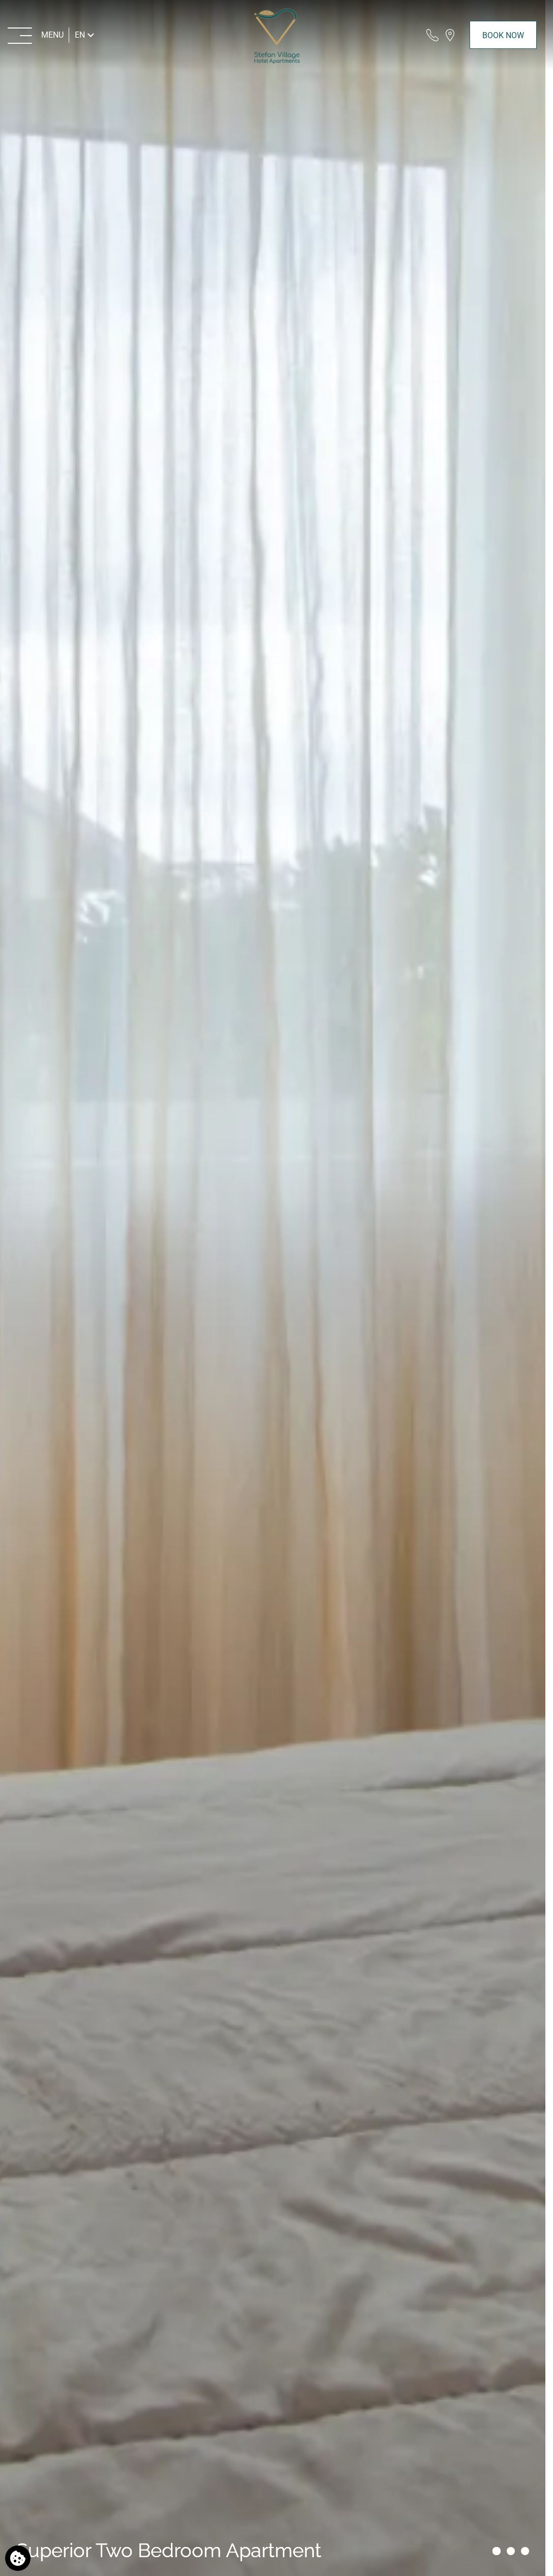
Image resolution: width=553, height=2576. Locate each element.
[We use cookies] (18, 2558)
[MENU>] (36, 35)
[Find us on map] (450, 35)
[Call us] (432, 35)
